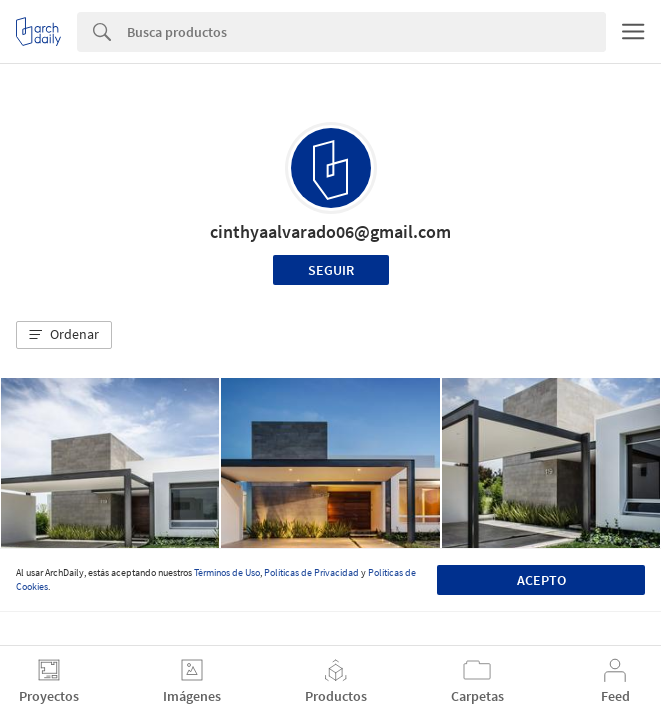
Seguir (331, 270)
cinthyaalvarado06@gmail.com (330, 231)
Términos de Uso (227, 572)
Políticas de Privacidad (311, 572)
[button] (64, 335)
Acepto (541, 580)
